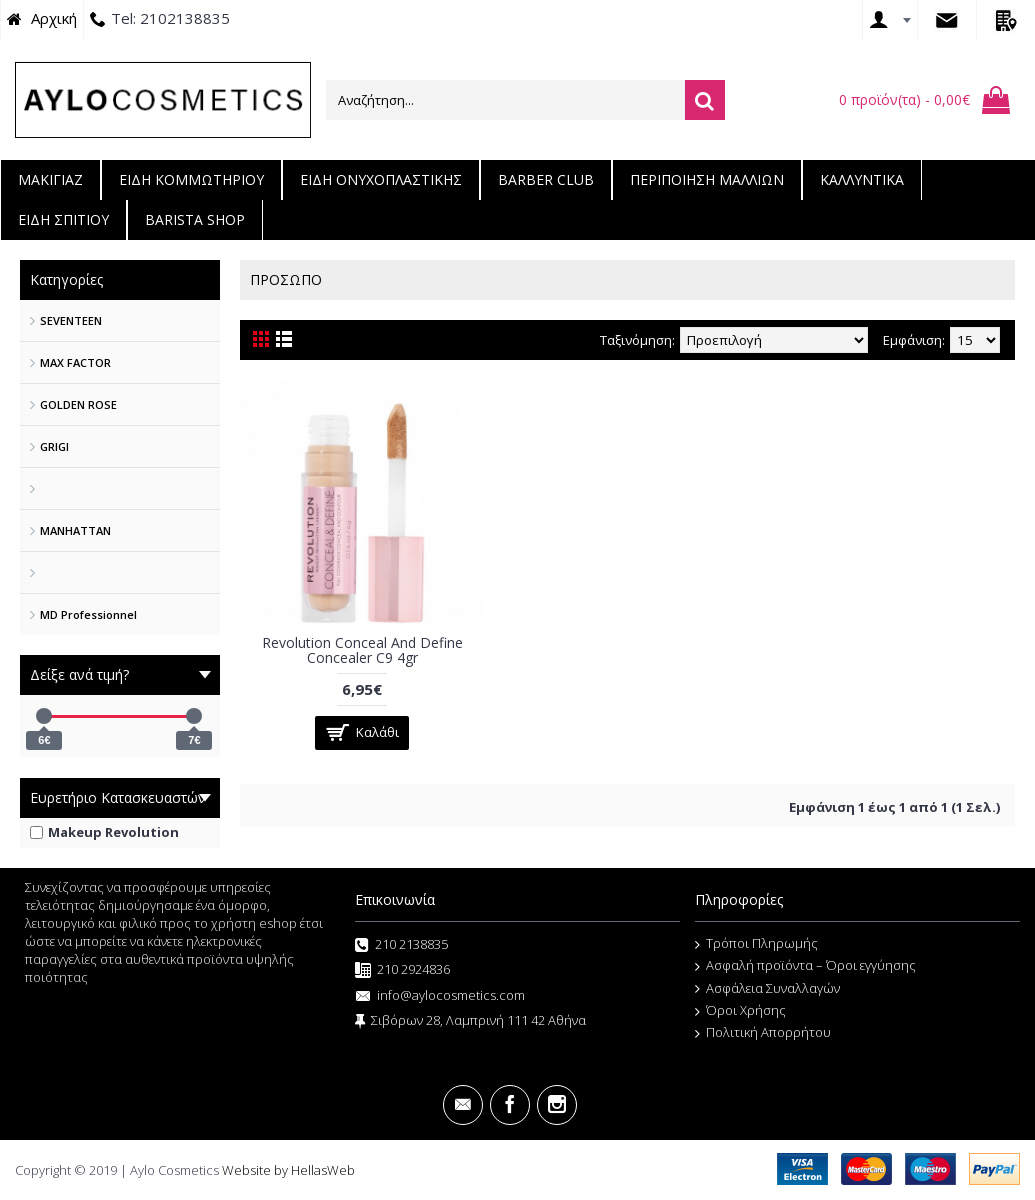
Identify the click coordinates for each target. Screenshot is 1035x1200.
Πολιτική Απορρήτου (763, 1033)
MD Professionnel (88, 614)
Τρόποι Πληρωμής (756, 944)
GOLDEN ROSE (78, 404)
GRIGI (54, 446)
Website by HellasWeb (288, 1170)
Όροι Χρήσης (740, 1011)
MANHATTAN (75, 530)
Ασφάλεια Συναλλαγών (767, 989)
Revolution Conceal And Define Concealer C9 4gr (362, 650)
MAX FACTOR (75, 362)
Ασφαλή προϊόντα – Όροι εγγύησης (805, 966)
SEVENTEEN (71, 320)
